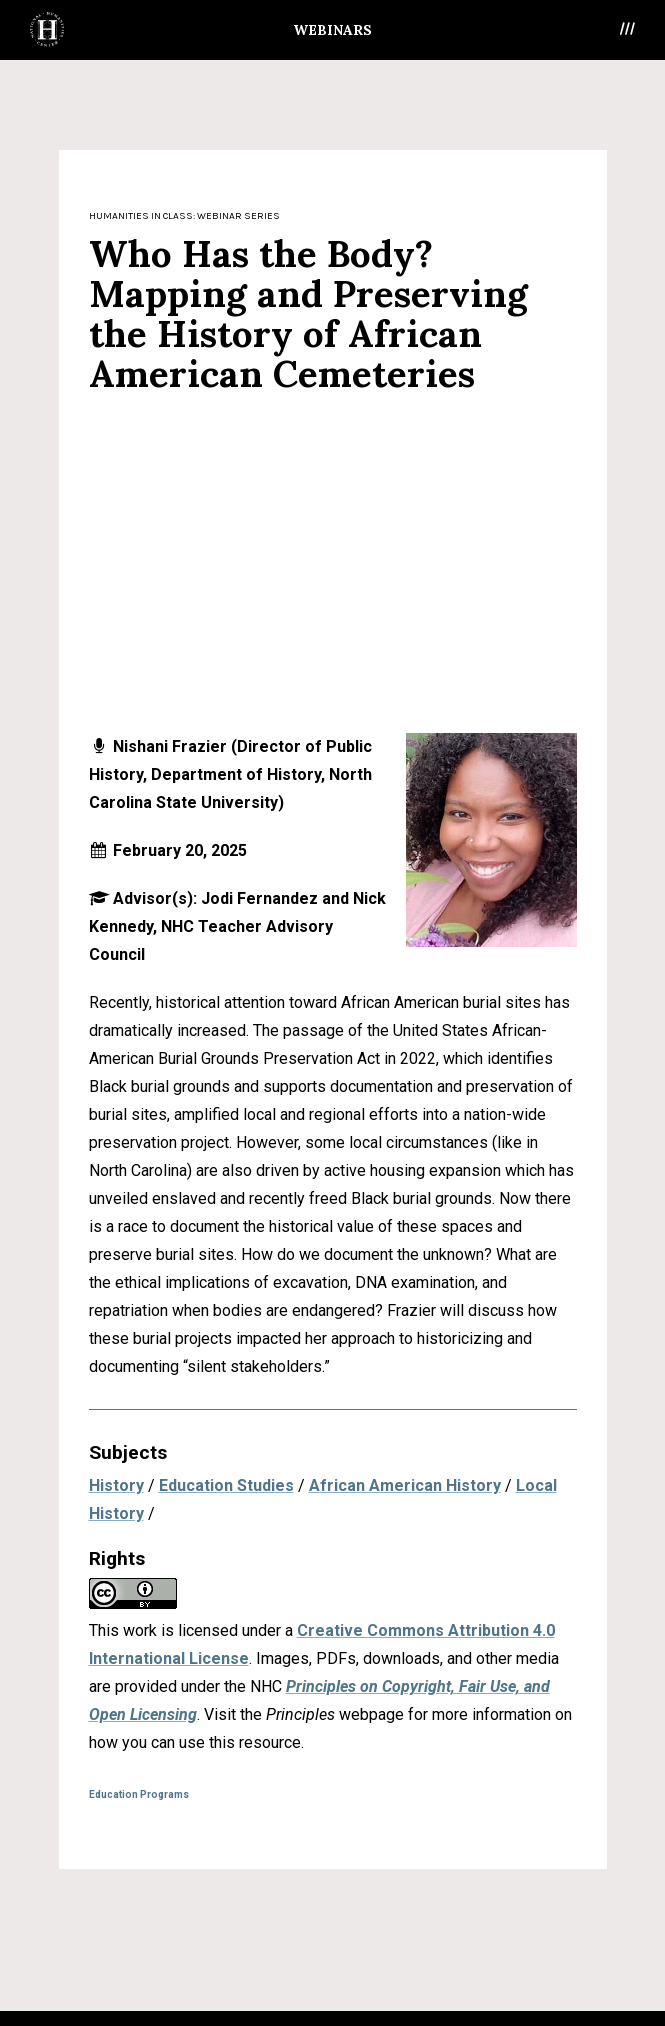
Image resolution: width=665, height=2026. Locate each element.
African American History (405, 1485)
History (116, 1485)
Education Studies (226, 1485)
